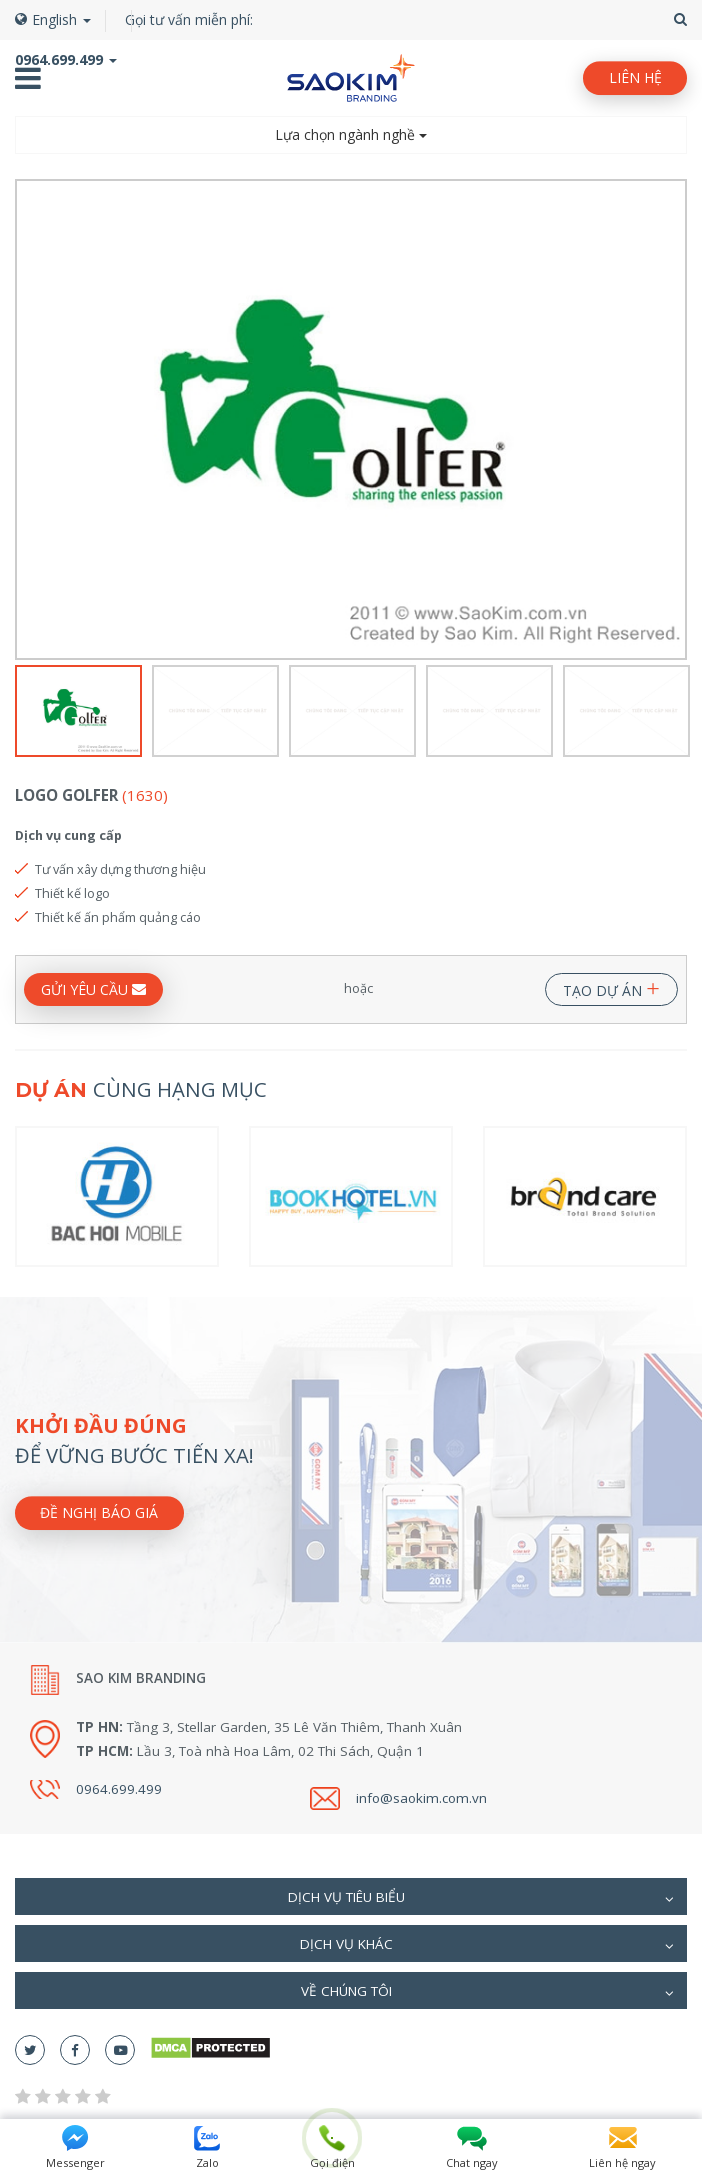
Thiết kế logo (72, 893)
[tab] (351, 1896)
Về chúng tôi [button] (487, 1993)
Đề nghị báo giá (99, 1512)
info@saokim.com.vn (421, 1798)
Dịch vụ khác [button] (487, 1946)
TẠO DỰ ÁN (611, 986)
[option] (351, 419)
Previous (27, 420)
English (53, 19)
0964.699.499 (119, 1789)
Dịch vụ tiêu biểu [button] (481, 1899)
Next (674, 420)
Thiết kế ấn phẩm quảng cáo (118, 917)
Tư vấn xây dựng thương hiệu (120, 869)
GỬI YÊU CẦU (93, 989)
